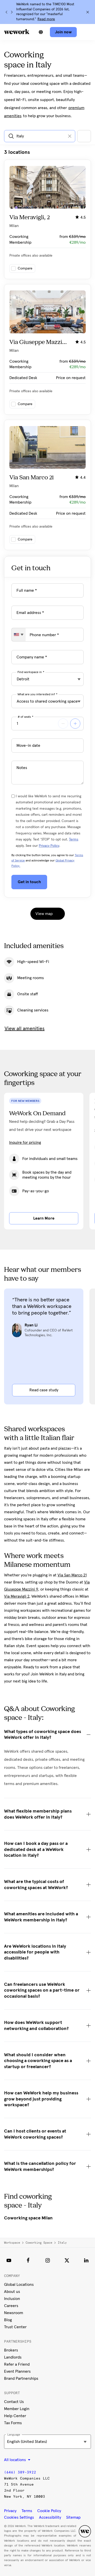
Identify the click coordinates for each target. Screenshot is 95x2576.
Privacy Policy (49, 846)
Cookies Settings (19, 2517)
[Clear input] (69, 136)
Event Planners (17, 2371)
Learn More (43, 1218)
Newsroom (13, 2313)
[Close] (87, 12)
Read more (46, 19)
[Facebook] (28, 2260)
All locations (17, 2460)
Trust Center (15, 2327)
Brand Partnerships (21, 2378)
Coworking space (39, 2242)
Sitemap (73, 2517)
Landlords (13, 2357)
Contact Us (14, 2402)
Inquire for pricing (25, 1143)
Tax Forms (13, 2423)
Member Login (16, 2409)
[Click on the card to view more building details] (47, 219)
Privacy (10, 2511)
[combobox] (19, 634)
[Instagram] (47, 2260)
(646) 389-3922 (20, 2472)
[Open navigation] (86, 32)
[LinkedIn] (86, 2260)
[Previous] (6, 12)
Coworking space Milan (28, 2218)
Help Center (15, 2416)
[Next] (11, 12)
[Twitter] (66, 2260)
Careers (11, 2306)
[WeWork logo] (16, 31)
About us (12, 2292)
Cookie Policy (49, 2511)
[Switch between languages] (41, 32)
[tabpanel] (47, 349)
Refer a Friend (17, 2364)
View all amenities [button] (25, 1028)
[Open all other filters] (84, 136)
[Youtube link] (8, 2260)
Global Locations (19, 2285)
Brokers (11, 2350)
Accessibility (50, 2517)
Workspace (12, 2242)
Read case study (43, 1390)
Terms (73, 839)
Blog (8, 2320)
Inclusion (12, 2299)
